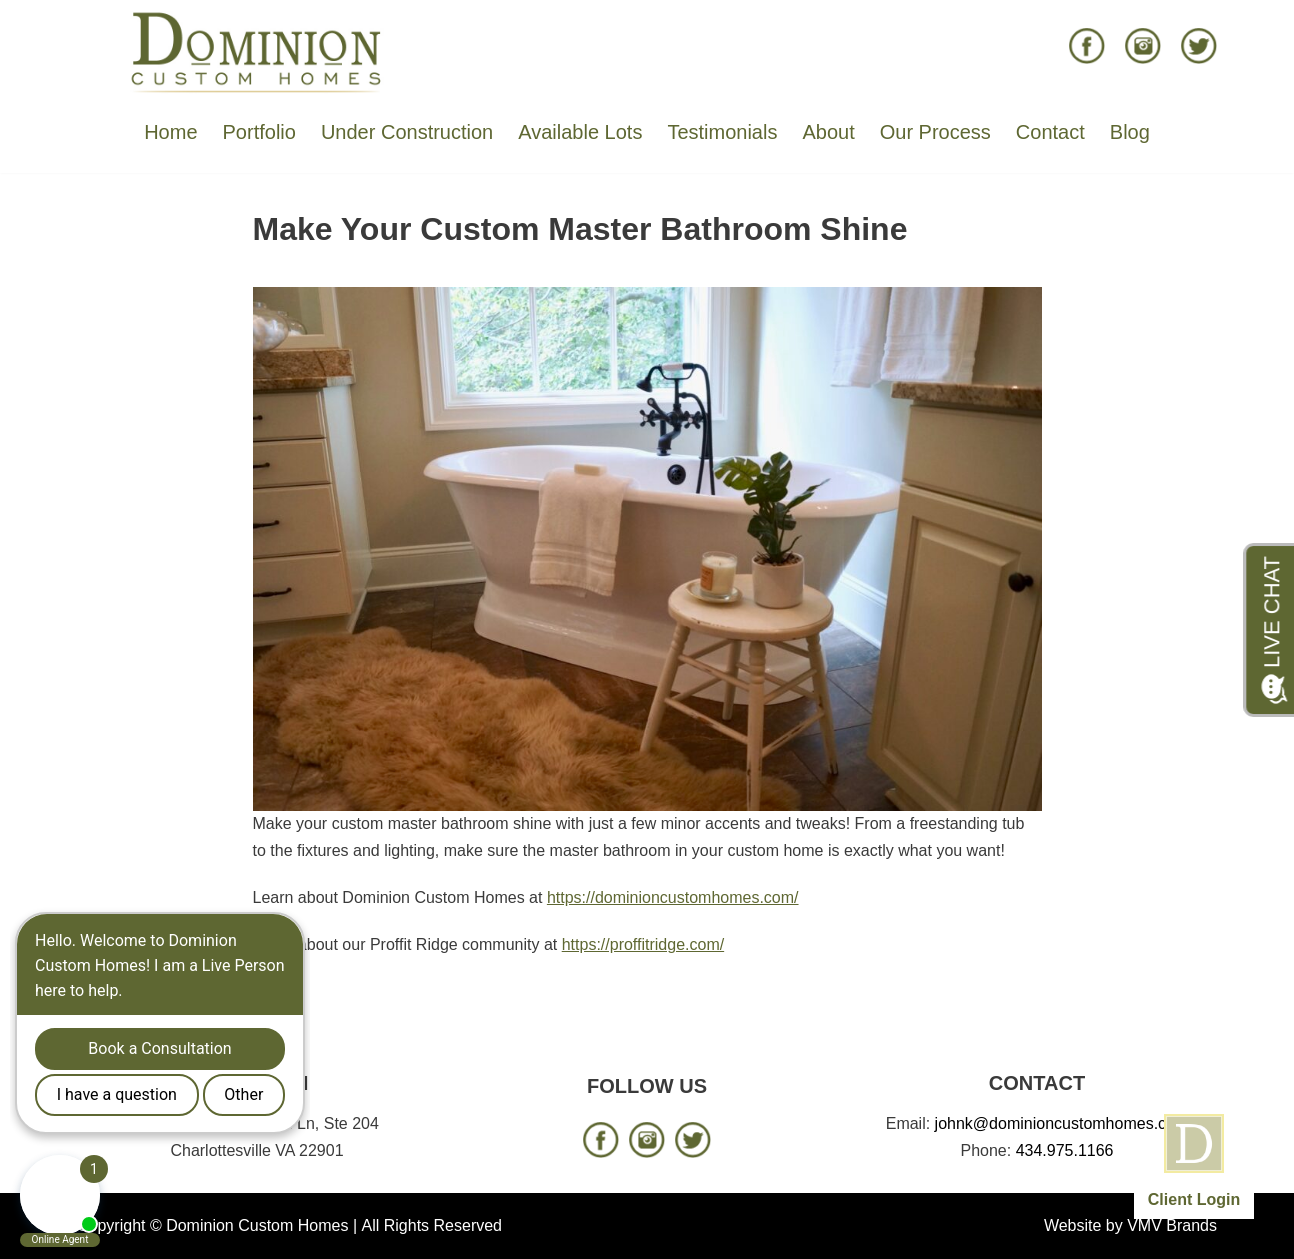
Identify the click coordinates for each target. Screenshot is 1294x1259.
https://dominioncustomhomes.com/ (673, 897)
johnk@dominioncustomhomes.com (1062, 1123)
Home (170, 132)
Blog (1130, 132)
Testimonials (722, 132)
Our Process (935, 132)
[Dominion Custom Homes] (257, 51)
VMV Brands (1172, 1225)
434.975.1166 (1065, 1150)
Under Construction (407, 132)
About (828, 132)
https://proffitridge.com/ (643, 944)
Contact (1050, 132)
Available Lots (580, 132)
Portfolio (259, 132)
